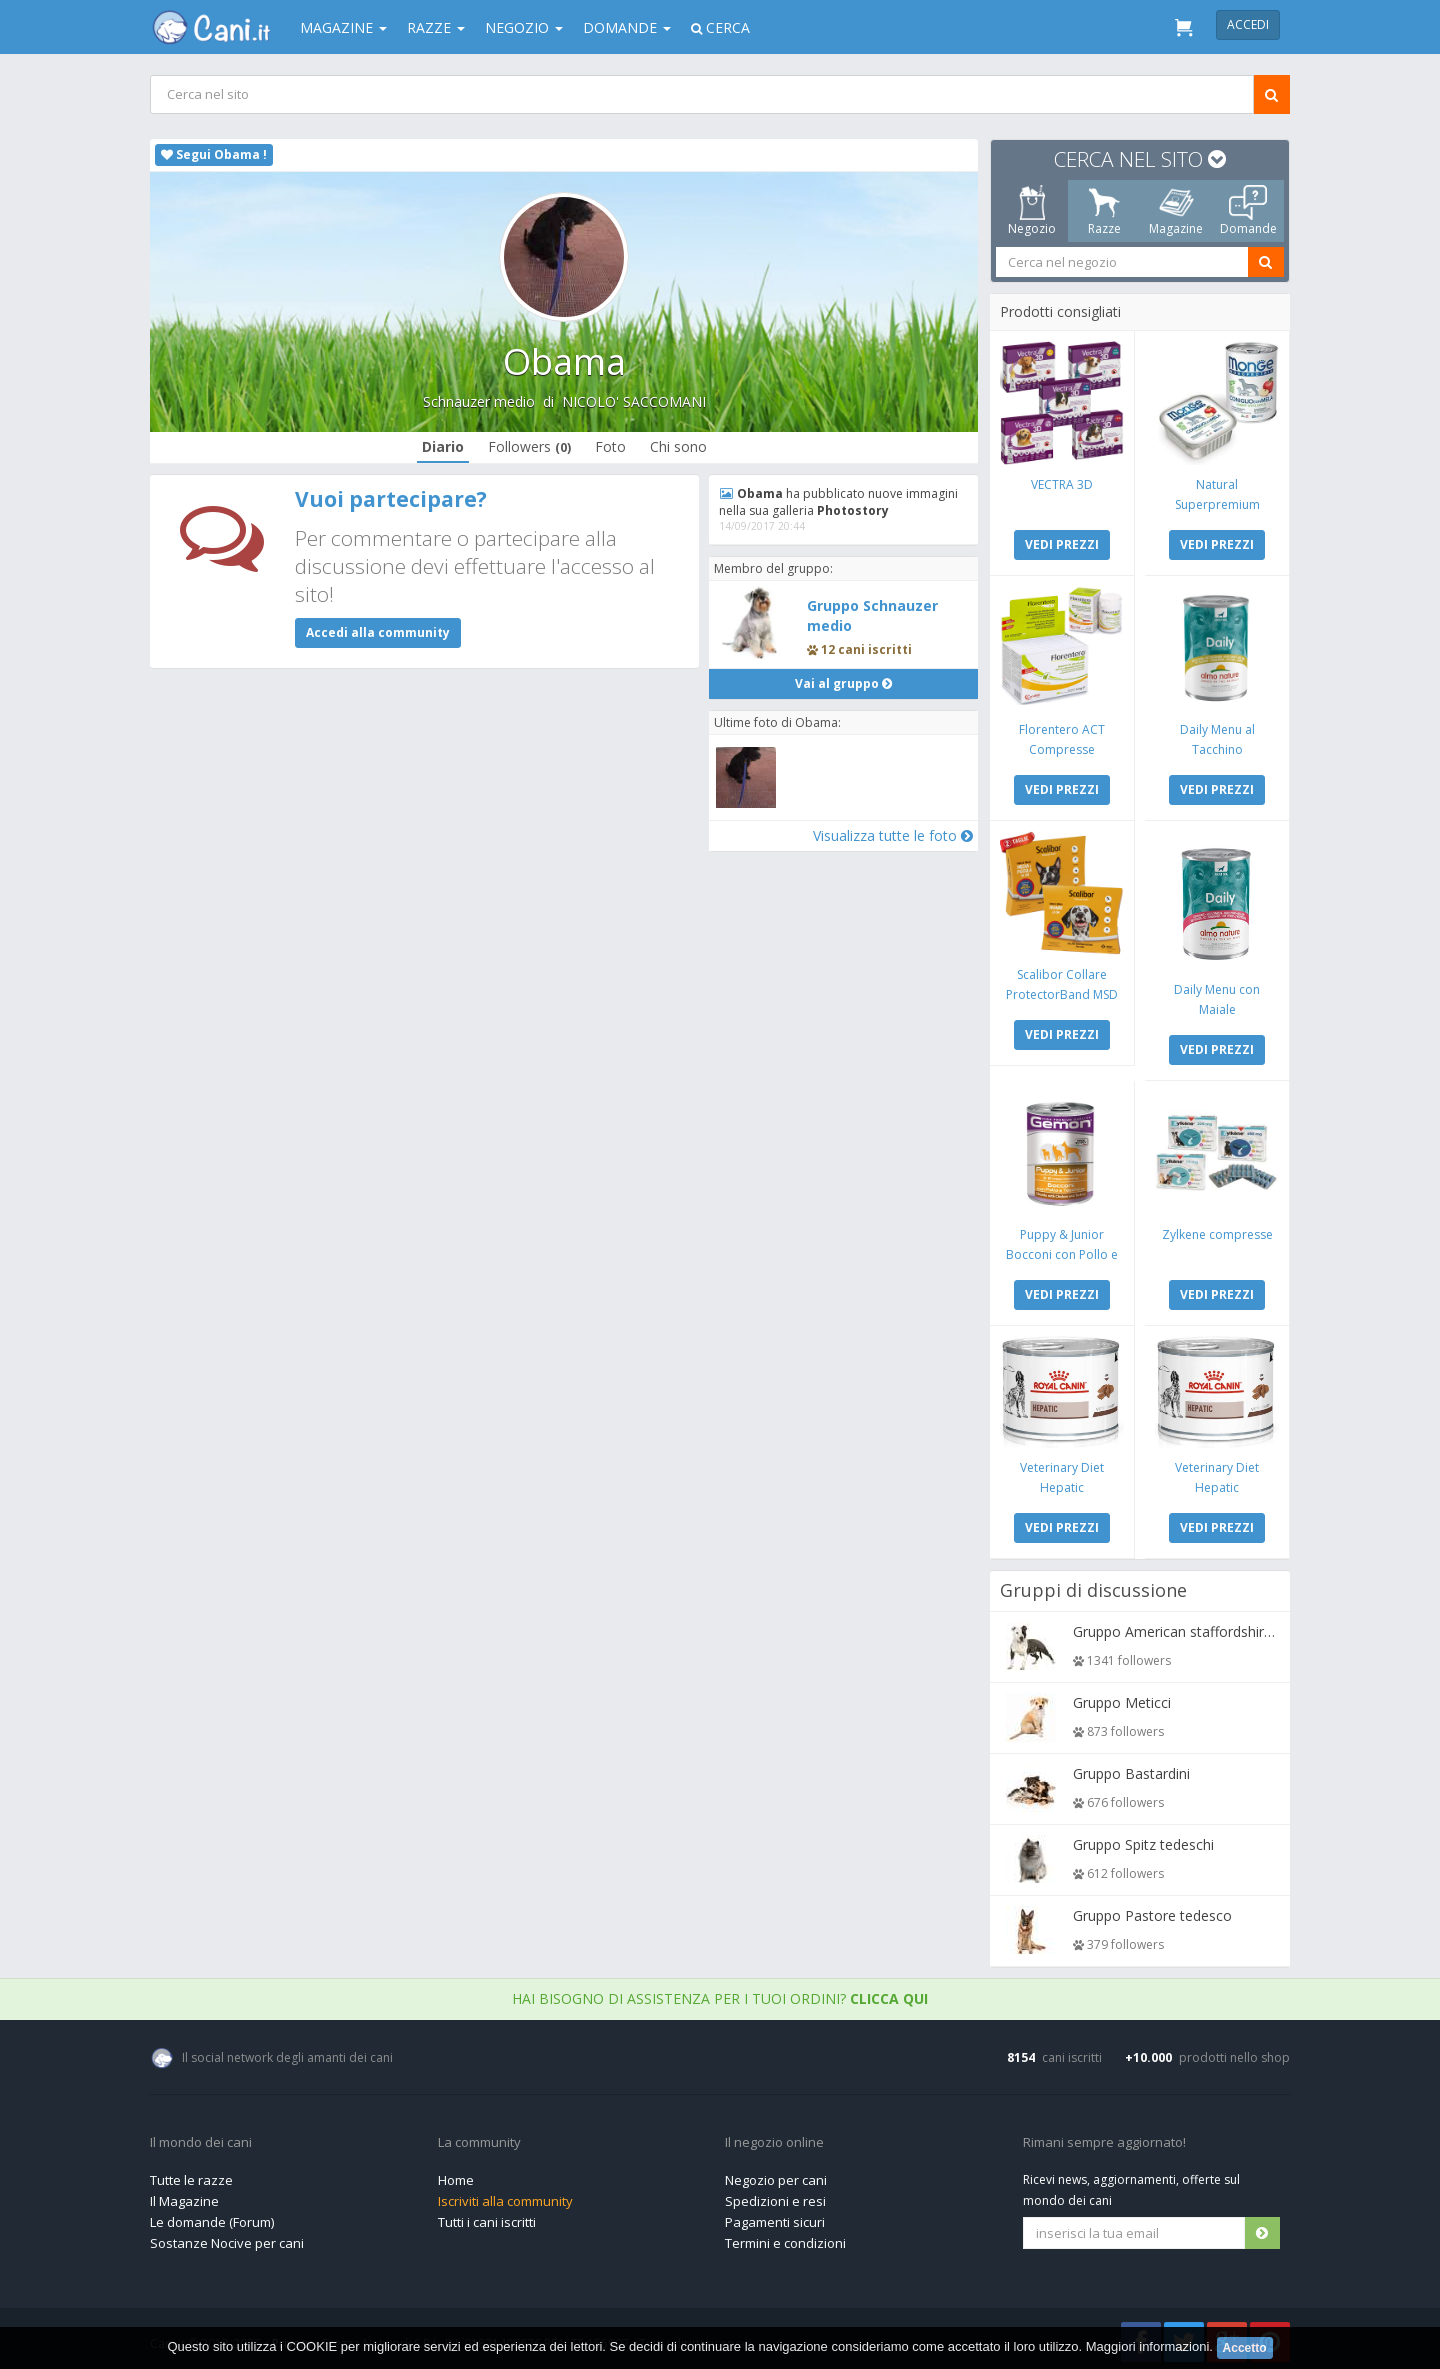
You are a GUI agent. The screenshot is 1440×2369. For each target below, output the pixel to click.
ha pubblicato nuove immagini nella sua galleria (839, 502)
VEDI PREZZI (1063, 543)
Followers (529, 446)
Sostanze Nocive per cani (227, 2238)
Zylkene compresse (1216, 1230)
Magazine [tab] (1176, 211)
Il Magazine (184, 2196)
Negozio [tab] (1032, 211)
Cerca (720, 27)
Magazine (343, 27)
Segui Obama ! (214, 154)
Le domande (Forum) (212, 2217)
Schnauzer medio (479, 401)
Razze (436, 27)
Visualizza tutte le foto (892, 835)
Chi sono (678, 446)
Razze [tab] (1104, 211)
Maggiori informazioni (1148, 2346)
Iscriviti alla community (505, 2196)
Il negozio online (774, 2138)
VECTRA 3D (1063, 483)
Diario (443, 446)
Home (456, 2175)
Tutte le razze (191, 2175)
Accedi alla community (378, 632)
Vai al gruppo (843, 683)
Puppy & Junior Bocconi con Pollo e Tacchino (1063, 1250)
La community (479, 2138)
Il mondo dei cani (201, 2138)
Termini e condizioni (785, 2238)
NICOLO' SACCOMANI (634, 401)
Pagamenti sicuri (775, 2217)
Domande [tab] (1248, 211)
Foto (610, 446)
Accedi (1248, 24)
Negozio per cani (776, 2175)
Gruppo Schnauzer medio (872, 615)
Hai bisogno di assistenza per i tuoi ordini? (720, 1993)
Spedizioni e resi (775, 2196)
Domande (627, 27)
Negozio (524, 27)
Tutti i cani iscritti (487, 2217)
